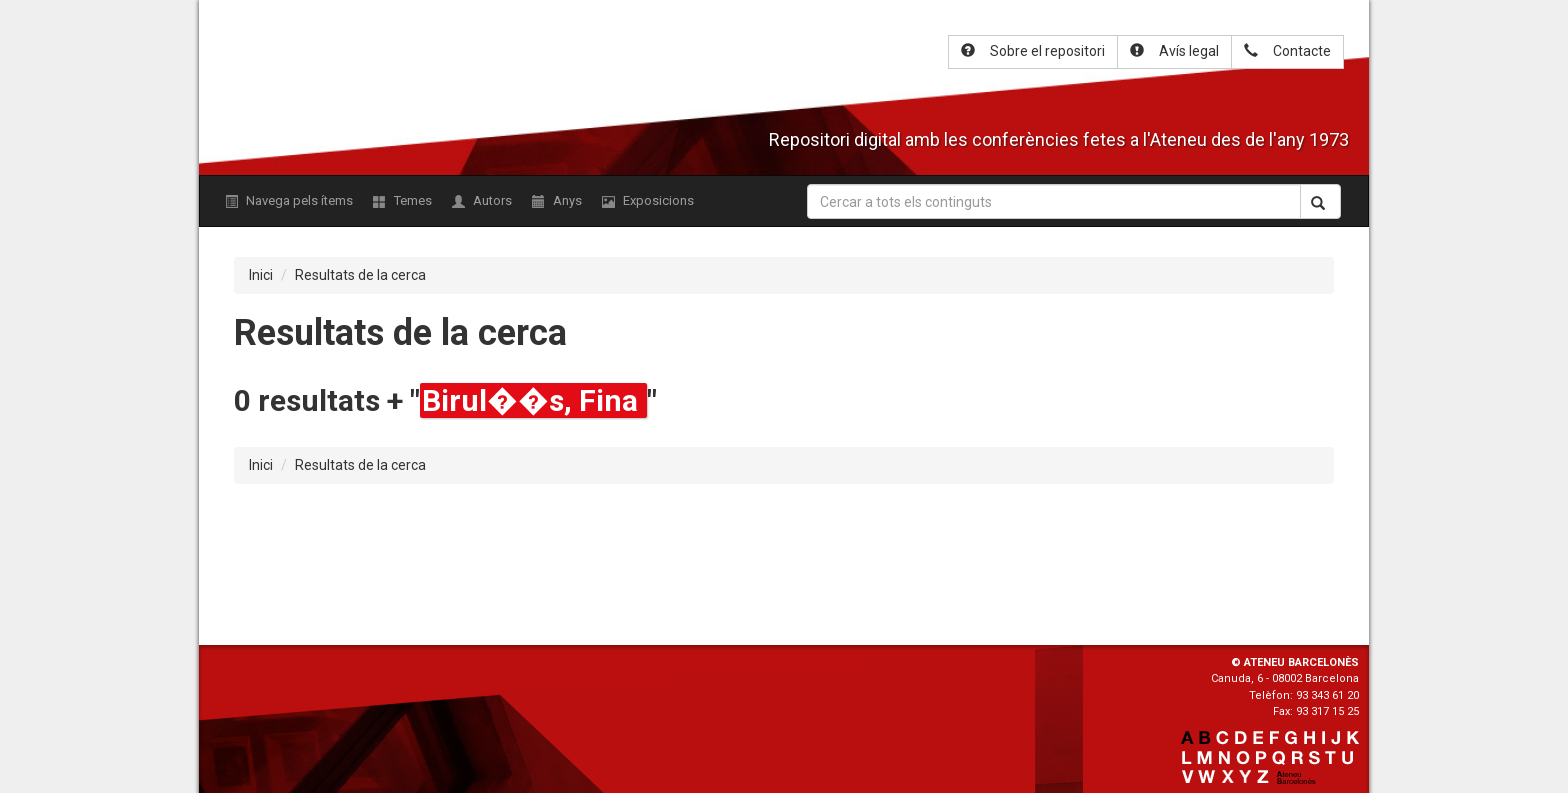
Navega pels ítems (289, 200)
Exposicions (648, 200)
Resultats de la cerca (360, 275)
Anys (557, 200)
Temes (402, 200)
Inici (261, 275)
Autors (482, 200)
